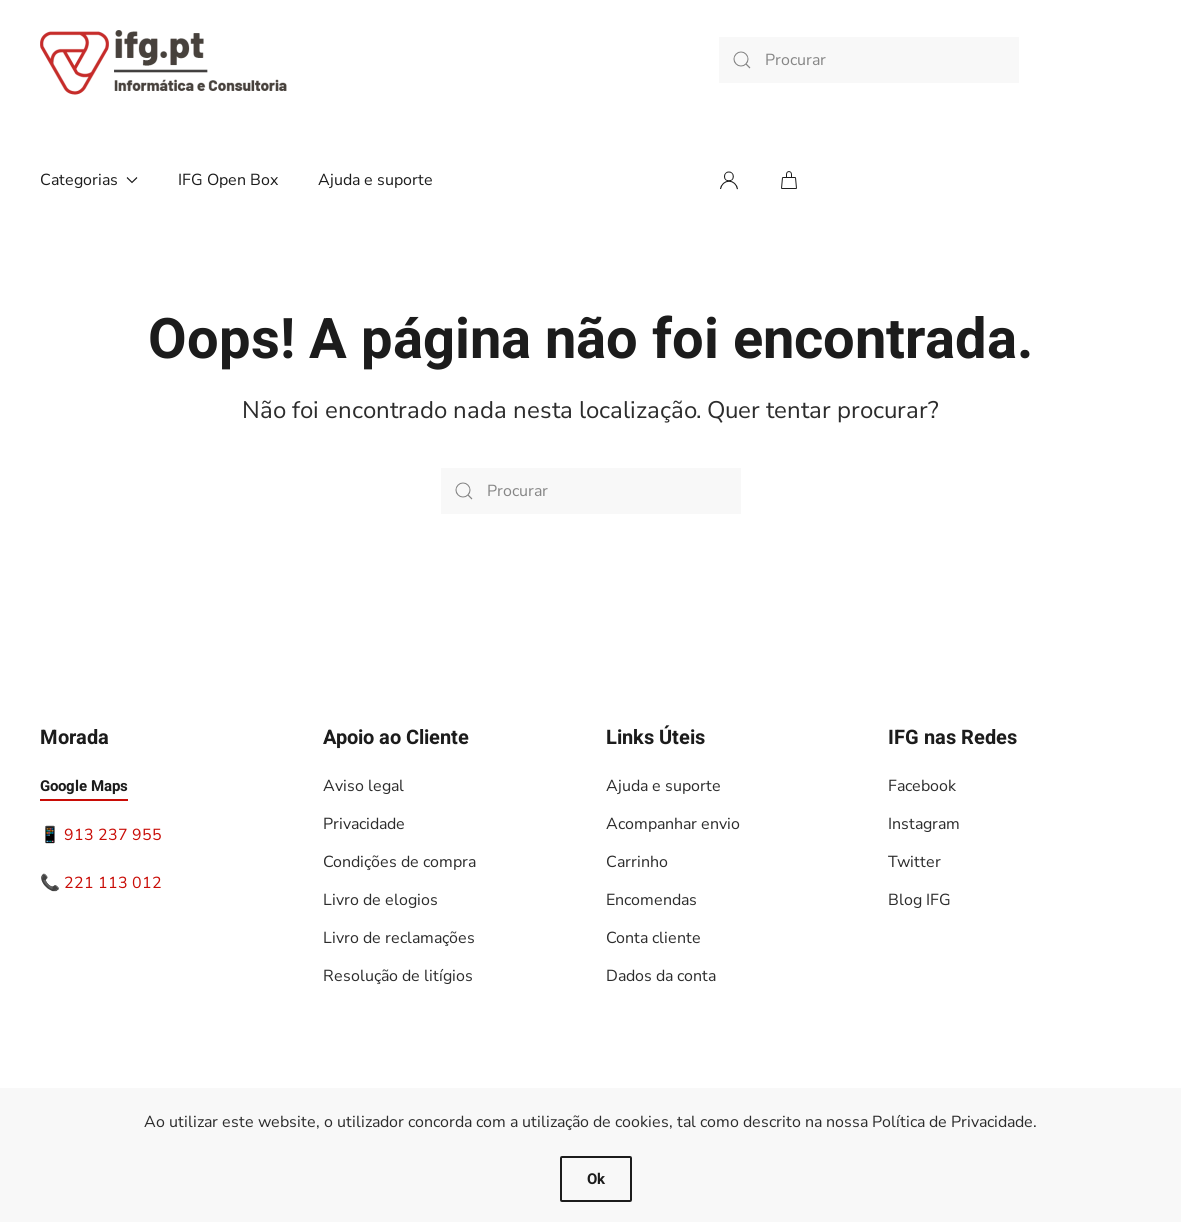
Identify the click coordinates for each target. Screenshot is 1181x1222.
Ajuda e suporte (375, 180)
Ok (596, 1179)
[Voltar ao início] (165, 60)
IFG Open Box (228, 180)
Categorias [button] (89, 180)
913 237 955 (113, 835)
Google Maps (84, 786)
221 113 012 (113, 883)
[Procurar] (869, 60)
